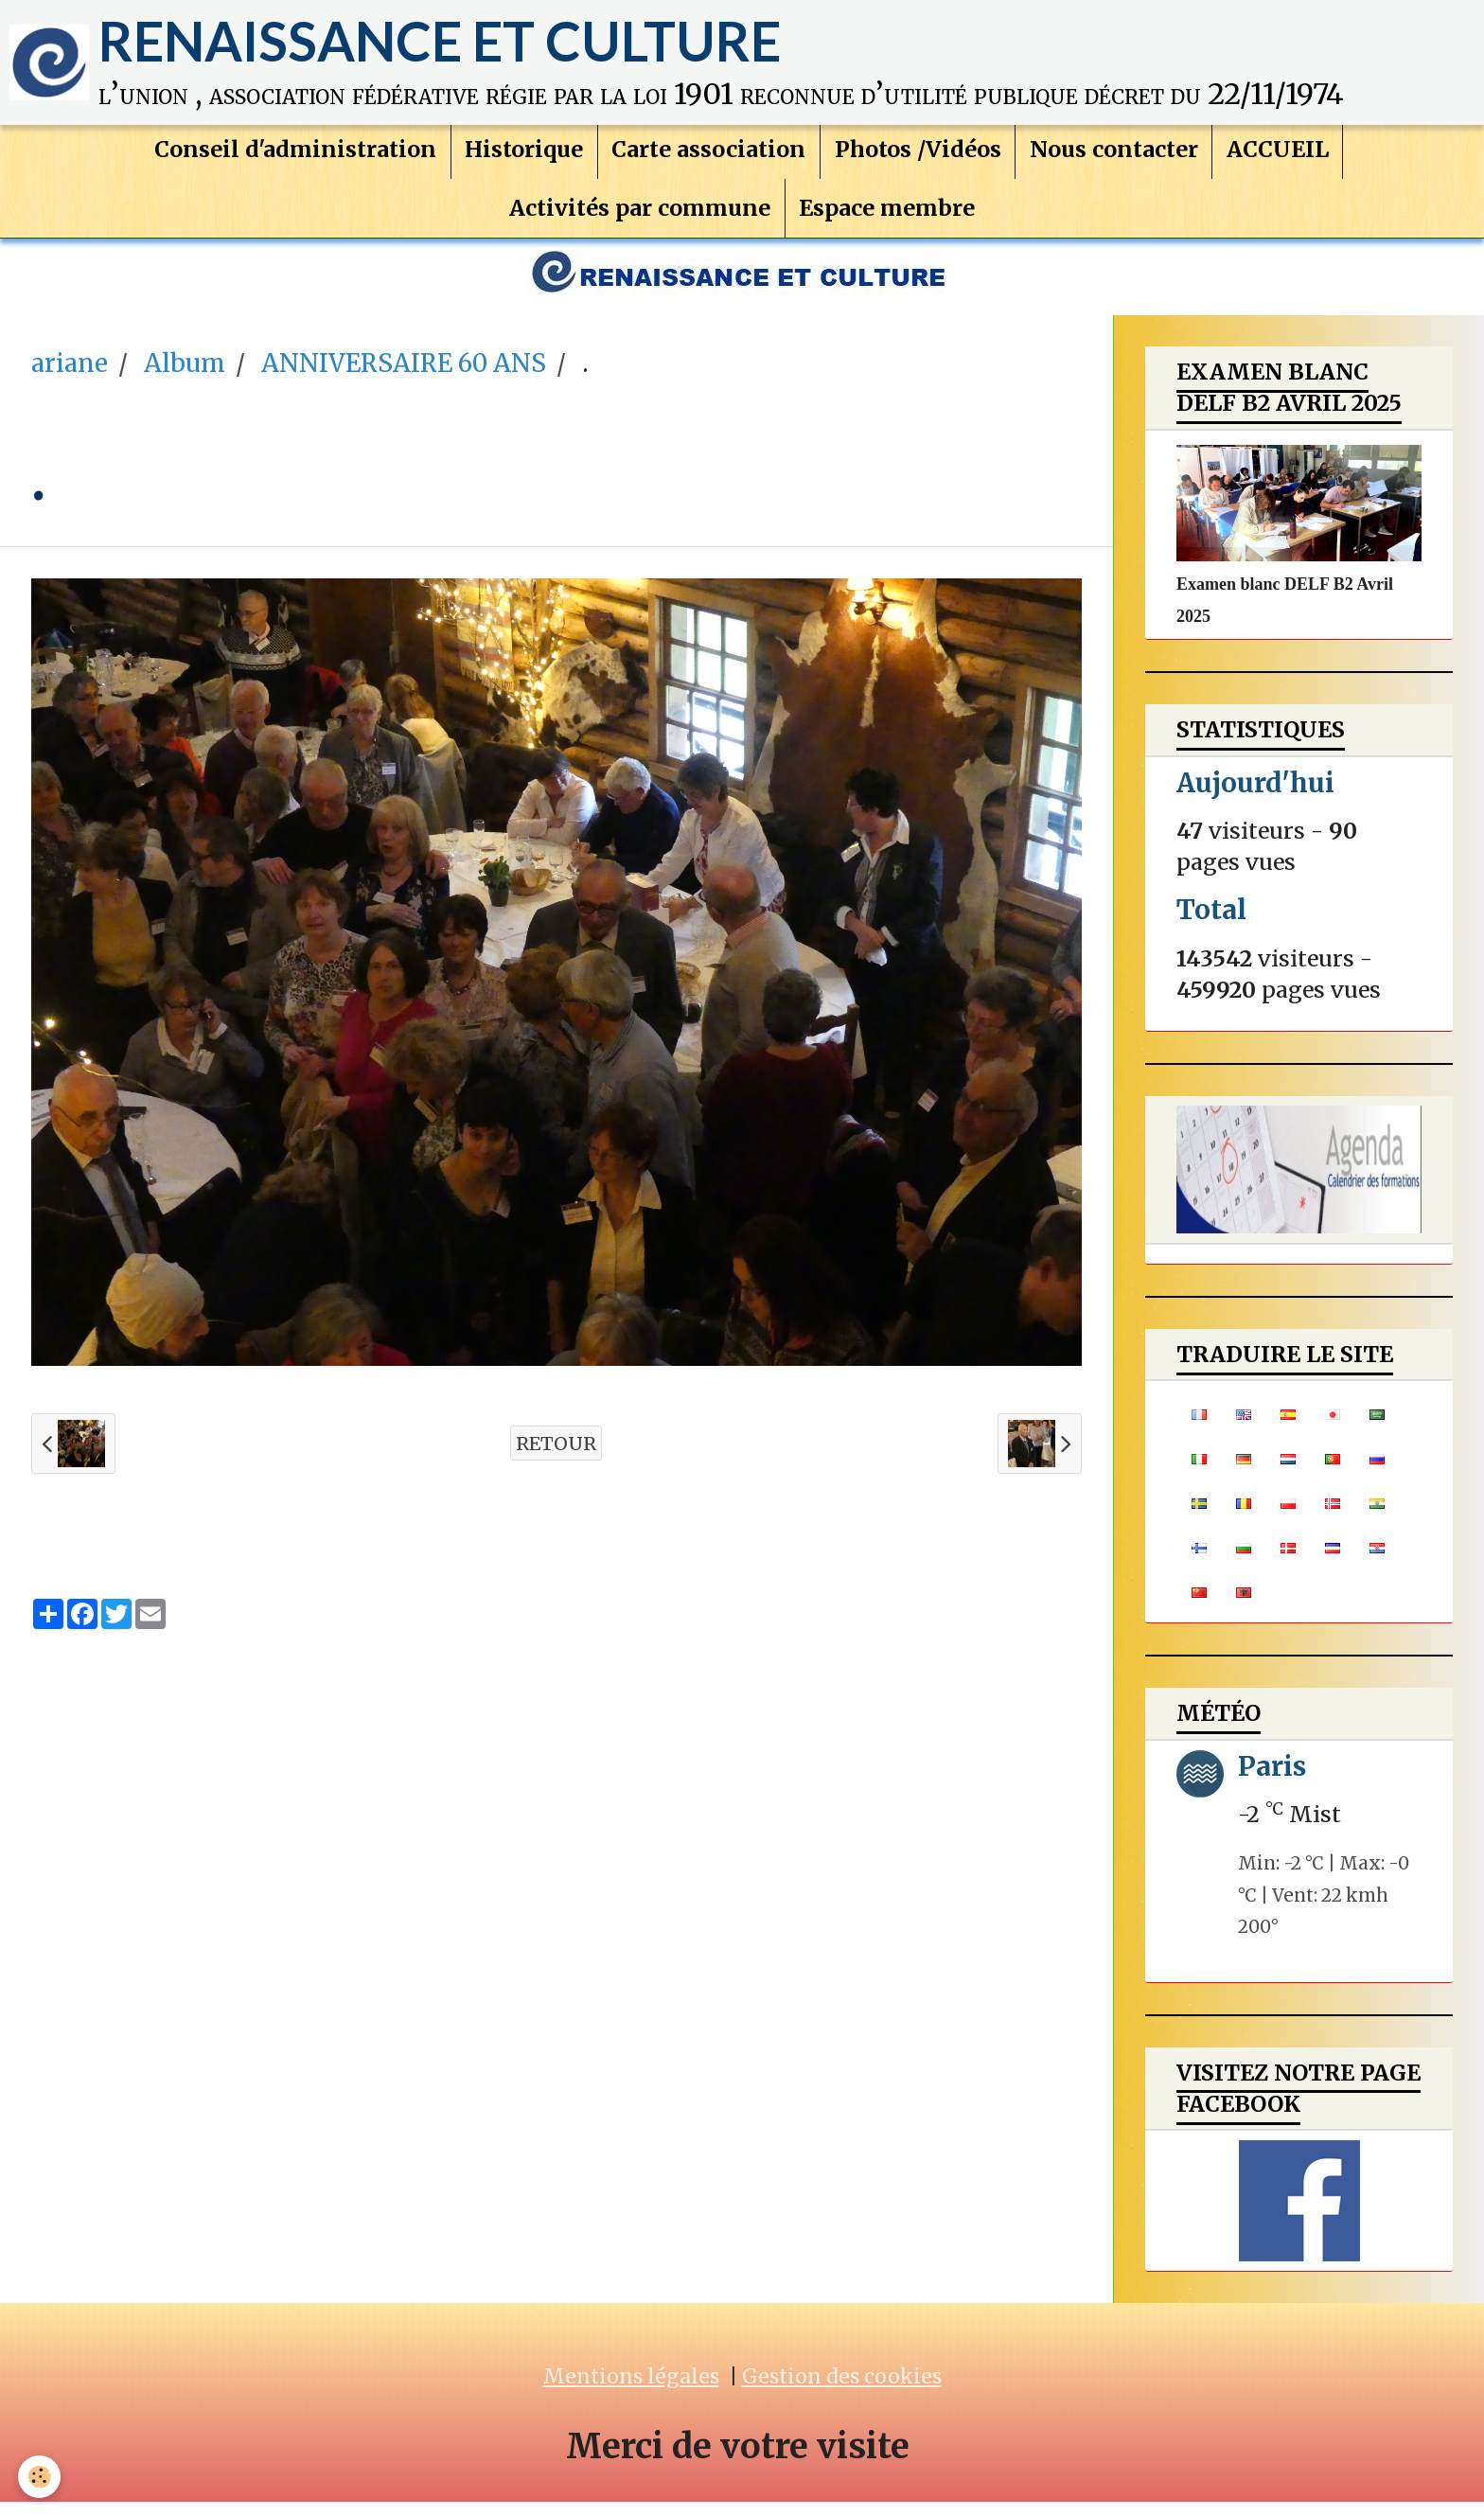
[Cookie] (40, 2476)
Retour (556, 1457)
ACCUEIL (1279, 157)
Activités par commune (639, 217)
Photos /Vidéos (918, 157)
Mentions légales (631, 2390)
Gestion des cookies (842, 2390)
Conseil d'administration (293, 157)
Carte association (708, 157)
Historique (523, 157)
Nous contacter (1115, 157)
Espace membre (888, 217)
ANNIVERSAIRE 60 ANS (403, 378)
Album (184, 378)
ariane (69, 378)
